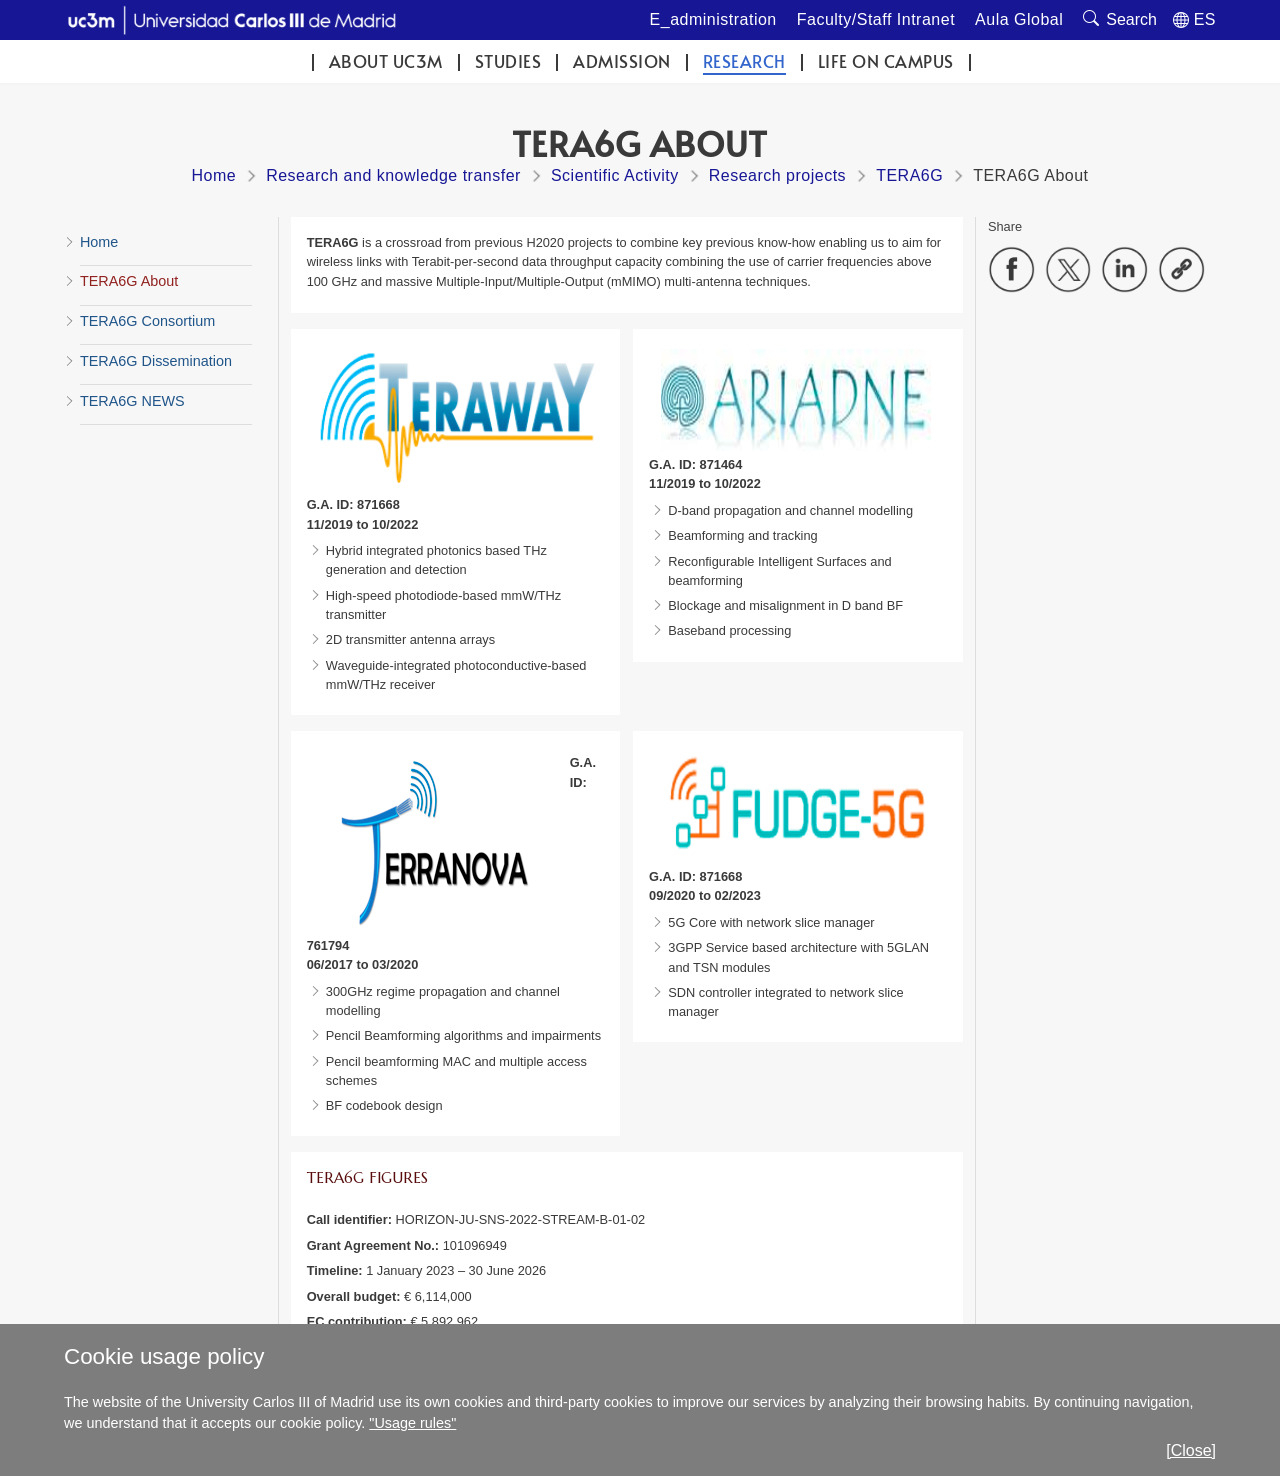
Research (744, 61)
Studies (508, 61)
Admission (622, 61)
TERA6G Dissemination (156, 361)
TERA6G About (129, 281)
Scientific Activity (615, 175)
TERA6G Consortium (147, 321)
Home (213, 175)
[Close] (1191, 1450)
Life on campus (886, 61)
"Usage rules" (412, 1423)
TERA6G (909, 175)
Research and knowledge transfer (393, 175)
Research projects (777, 175)
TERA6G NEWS (132, 401)
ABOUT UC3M (386, 61)
